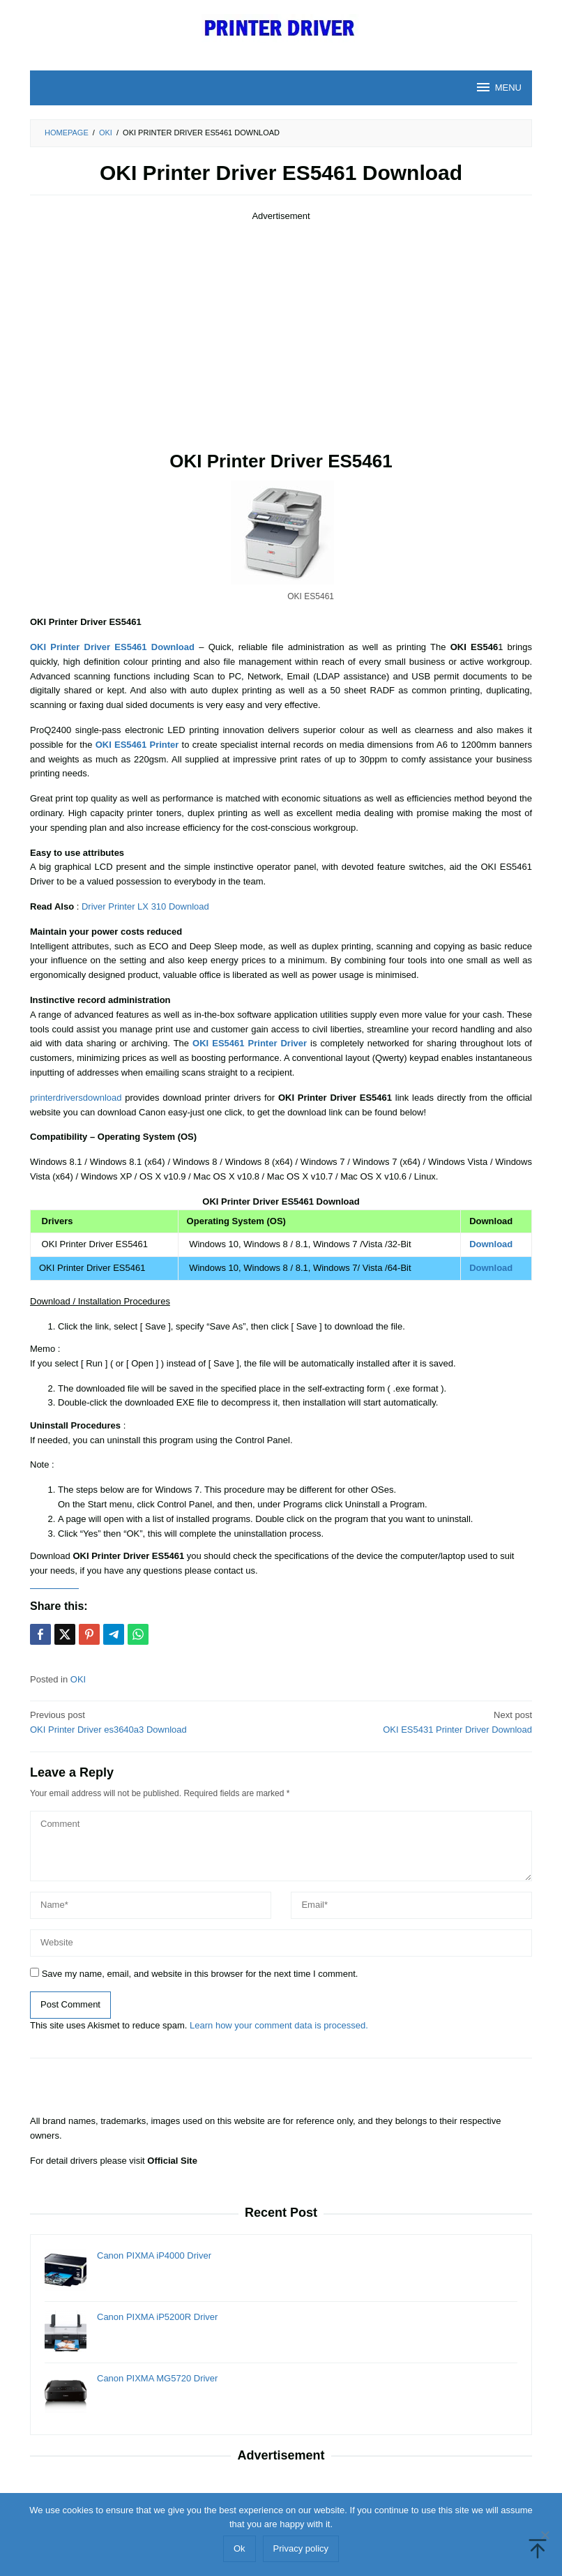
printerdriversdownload (76, 1097)
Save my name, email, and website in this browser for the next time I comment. (200, 1973)
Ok (239, 2548)
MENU (498, 87)
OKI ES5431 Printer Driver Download (411, 1721)
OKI (78, 1679)
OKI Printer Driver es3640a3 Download (150, 1721)
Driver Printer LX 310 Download (145, 906)
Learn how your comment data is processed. (279, 2025)
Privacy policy (300, 2548)
